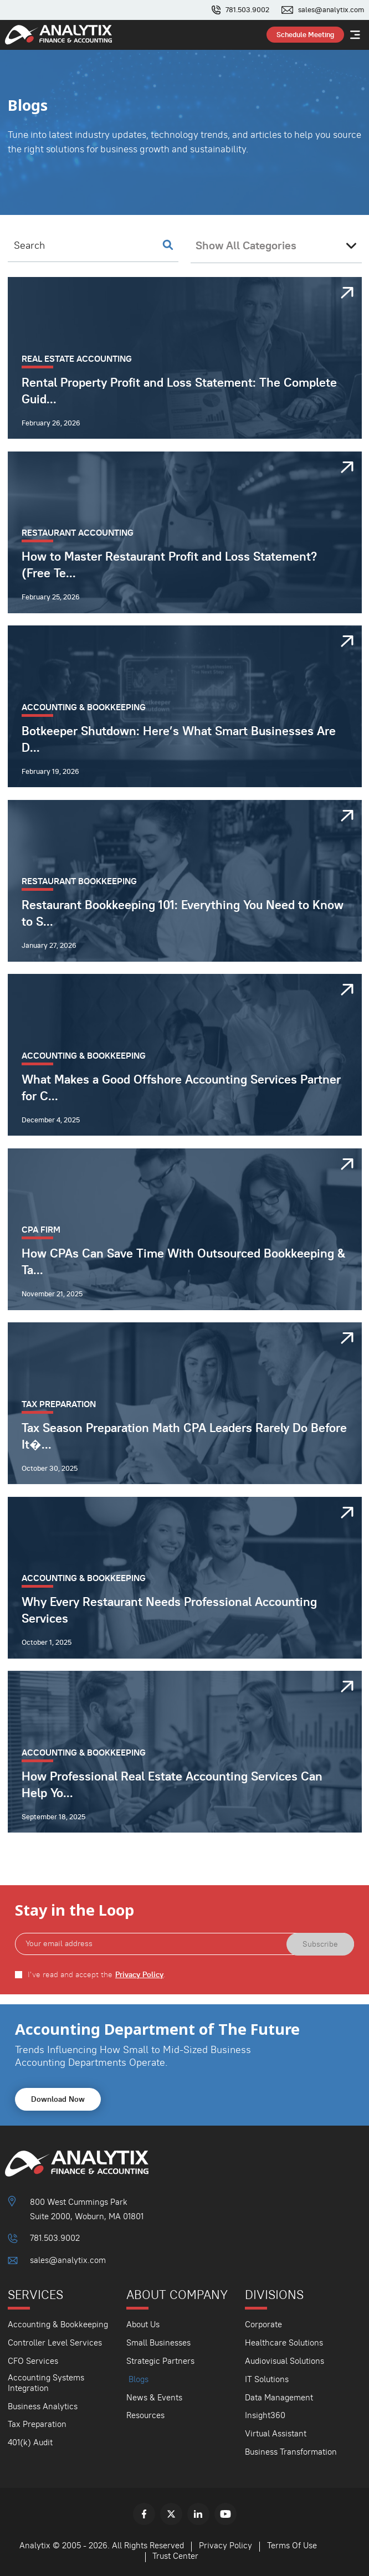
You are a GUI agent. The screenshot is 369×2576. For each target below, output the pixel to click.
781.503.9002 (247, 10)
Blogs (138, 2379)
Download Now (58, 2099)
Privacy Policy (139, 1974)
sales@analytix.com (331, 10)
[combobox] (276, 245)
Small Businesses (158, 2342)
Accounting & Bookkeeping (58, 2324)
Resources (145, 2415)
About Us (143, 2324)
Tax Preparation (37, 2424)
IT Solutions (267, 2379)
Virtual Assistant (275, 2433)
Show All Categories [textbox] (246, 245)
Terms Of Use (292, 2545)
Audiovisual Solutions (284, 2361)
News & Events (154, 2397)
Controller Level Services (55, 2342)
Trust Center (175, 2556)
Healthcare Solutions (284, 2342)
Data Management (279, 2397)
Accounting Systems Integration (46, 2382)
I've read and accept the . (97, 1974)
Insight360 (265, 2415)
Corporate (263, 2324)
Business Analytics (43, 2406)
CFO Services (33, 2361)
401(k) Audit (30, 2442)
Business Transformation (291, 2451)
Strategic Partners (160, 2361)
